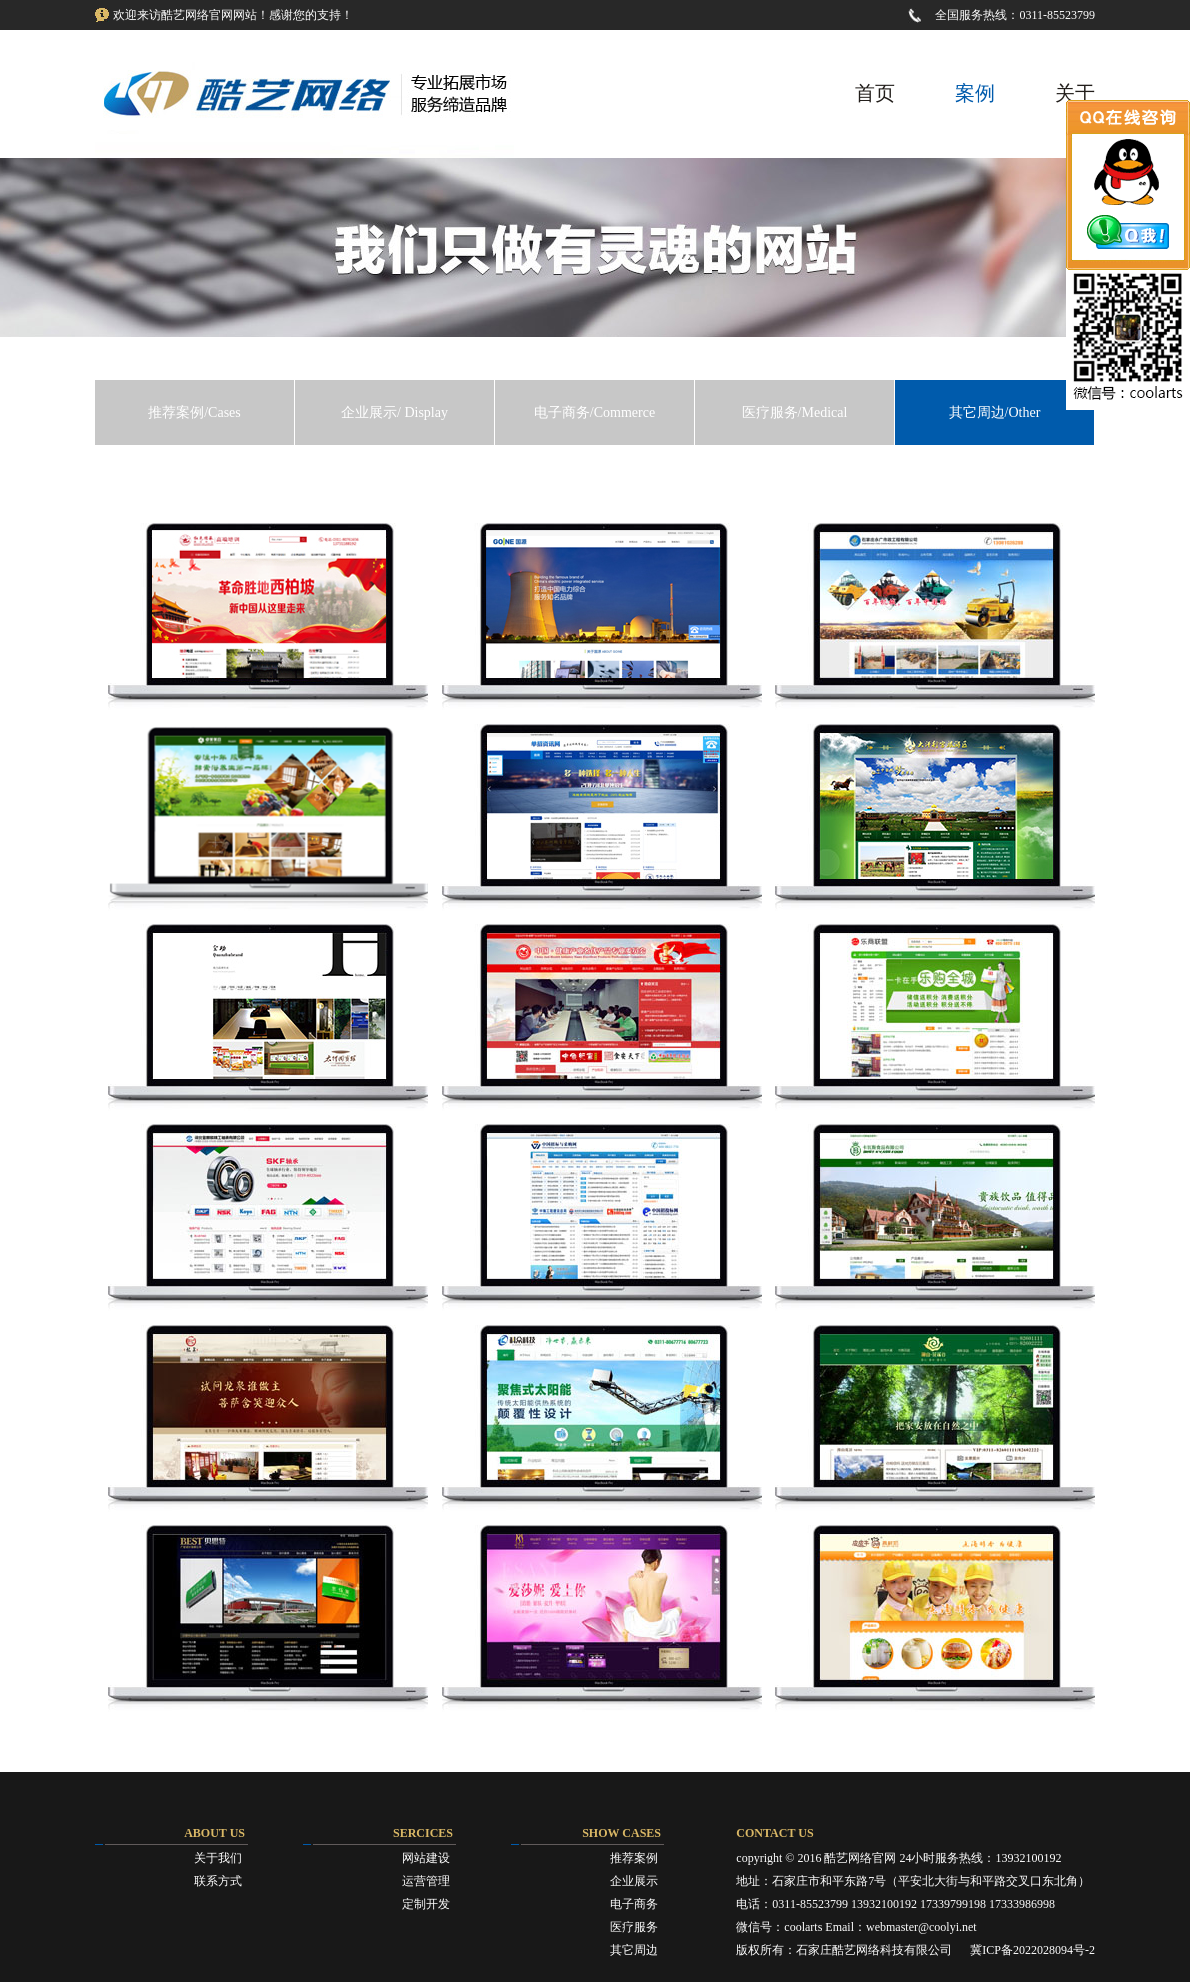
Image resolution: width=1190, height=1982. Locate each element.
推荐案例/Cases (194, 412)
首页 (875, 93)
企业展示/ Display (394, 412)
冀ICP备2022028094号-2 (1032, 1950)
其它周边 (634, 1950)
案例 (975, 93)
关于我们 (218, 1858)
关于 (1075, 93)
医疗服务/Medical (795, 412)
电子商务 (634, 1904)
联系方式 (218, 1881)
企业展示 (634, 1881)
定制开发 (426, 1904)
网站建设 (426, 1858)
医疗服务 (634, 1927)
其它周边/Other (995, 412)
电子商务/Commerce (594, 412)
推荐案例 (634, 1858)
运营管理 (426, 1881)
